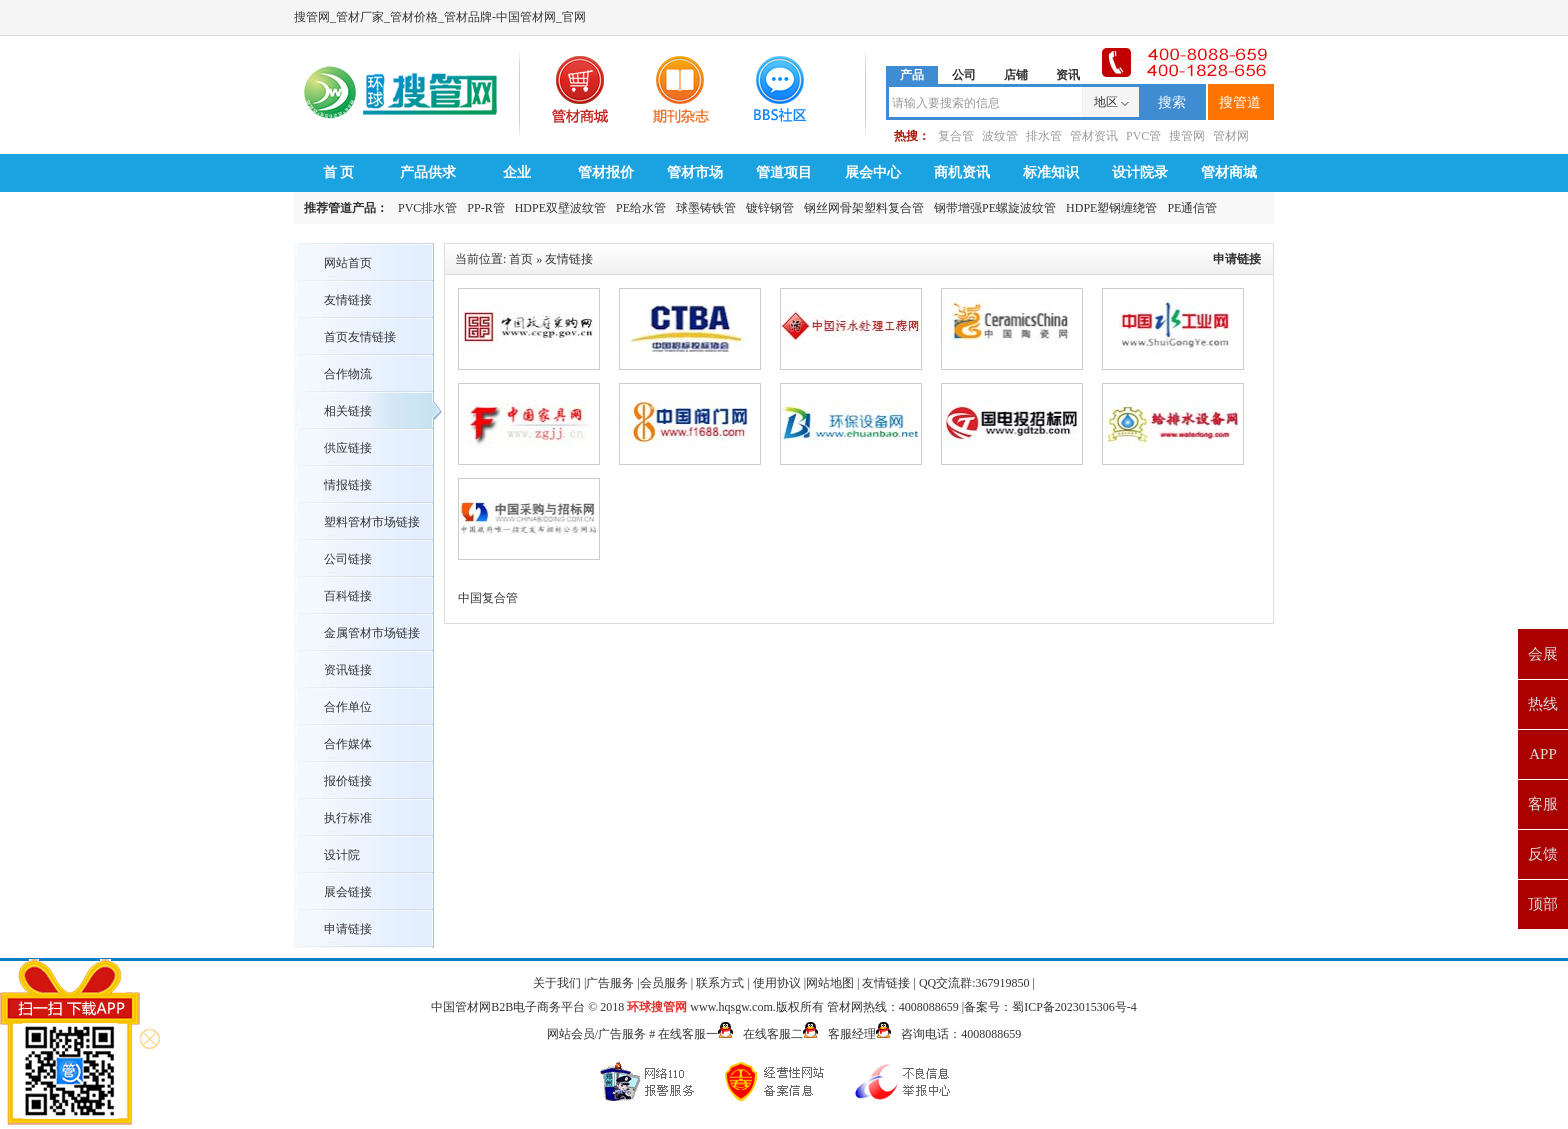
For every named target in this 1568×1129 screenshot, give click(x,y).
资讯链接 (348, 670)
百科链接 (348, 596)
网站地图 (830, 983)
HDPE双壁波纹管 (560, 208)
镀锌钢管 (770, 208)
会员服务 (664, 983)
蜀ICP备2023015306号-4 (1074, 1007)
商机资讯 (962, 172)
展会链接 (348, 892)
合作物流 (348, 374)
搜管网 (1187, 136)
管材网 (1231, 136)
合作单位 (348, 707)
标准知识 (1051, 172)
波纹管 (1000, 136)
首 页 (339, 172)
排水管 (1044, 136)
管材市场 (695, 172)
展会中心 (873, 172)
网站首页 (348, 263)
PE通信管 (1192, 208)
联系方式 (720, 983)
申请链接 (348, 929)
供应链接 (348, 448)
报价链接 (348, 781)
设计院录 (1140, 172)
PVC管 (1143, 136)
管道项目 (784, 172)
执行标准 (348, 818)
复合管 (956, 136)
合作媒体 (348, 744)
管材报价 (606, 172)
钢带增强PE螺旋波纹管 (995, 208)
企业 (517, 172)
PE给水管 (641, 208)
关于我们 (557, 983)
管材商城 (1229, 172)
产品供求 (428, 172)
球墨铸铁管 (706, 208)
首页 (521, 259)
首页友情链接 (360, 337)
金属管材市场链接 (372, 633)
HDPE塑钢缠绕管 (1111, 208)
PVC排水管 (427, 208)
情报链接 (348, 485)
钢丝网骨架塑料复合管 (864, 208)
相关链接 (348, 411)
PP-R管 (485, 208)
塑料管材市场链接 (372, 522)
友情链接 (348, 300)
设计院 (342, 855)
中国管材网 (461, 1007)
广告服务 (610, 983)
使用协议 (777, 983)
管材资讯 (1094, 136)
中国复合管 (488, 598)
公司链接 (348, 559)
